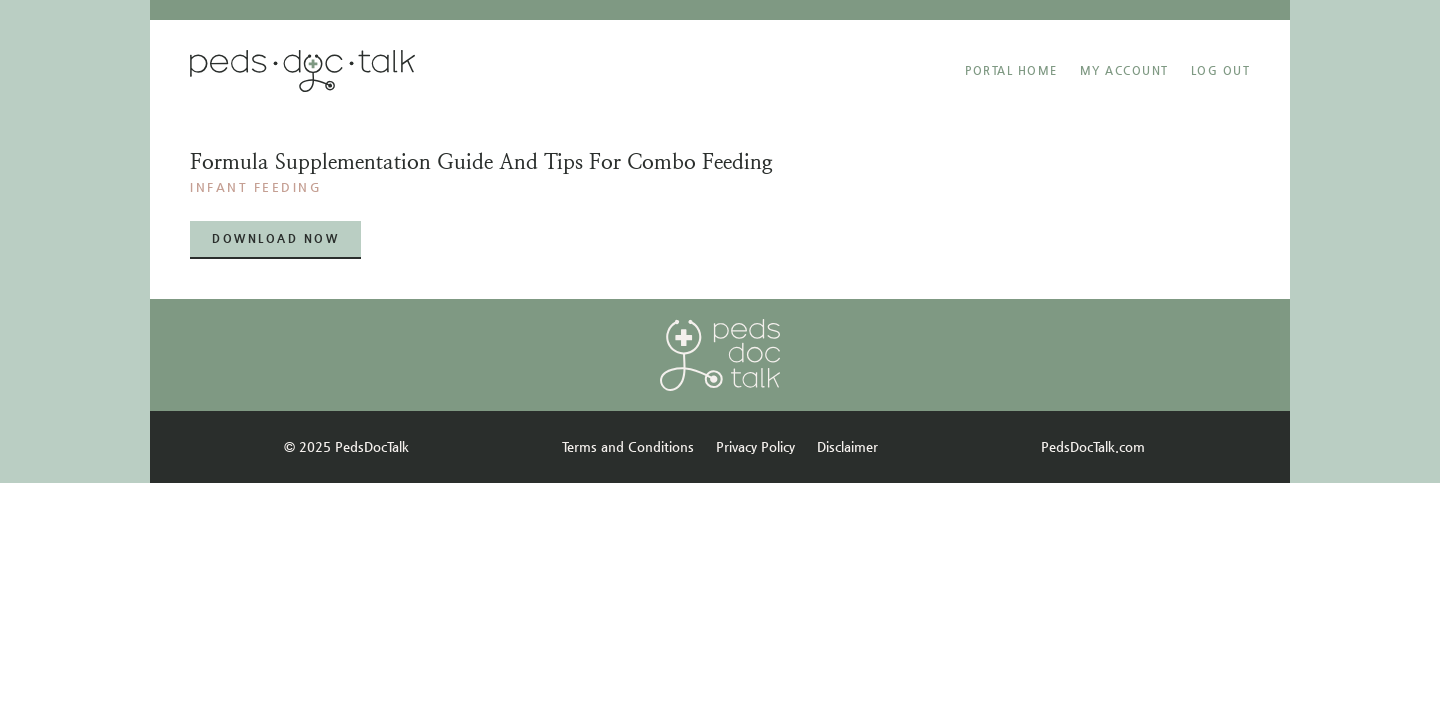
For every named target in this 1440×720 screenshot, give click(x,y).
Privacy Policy (755, 446)
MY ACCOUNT (1124, 70)
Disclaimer (847, 446)
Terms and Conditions (628, 446)
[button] (275, 239)
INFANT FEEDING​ (256, 187)
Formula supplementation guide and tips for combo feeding (481, 162)
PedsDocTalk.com (1093, 446)
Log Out (1221, 70)
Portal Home (1011, 70)
